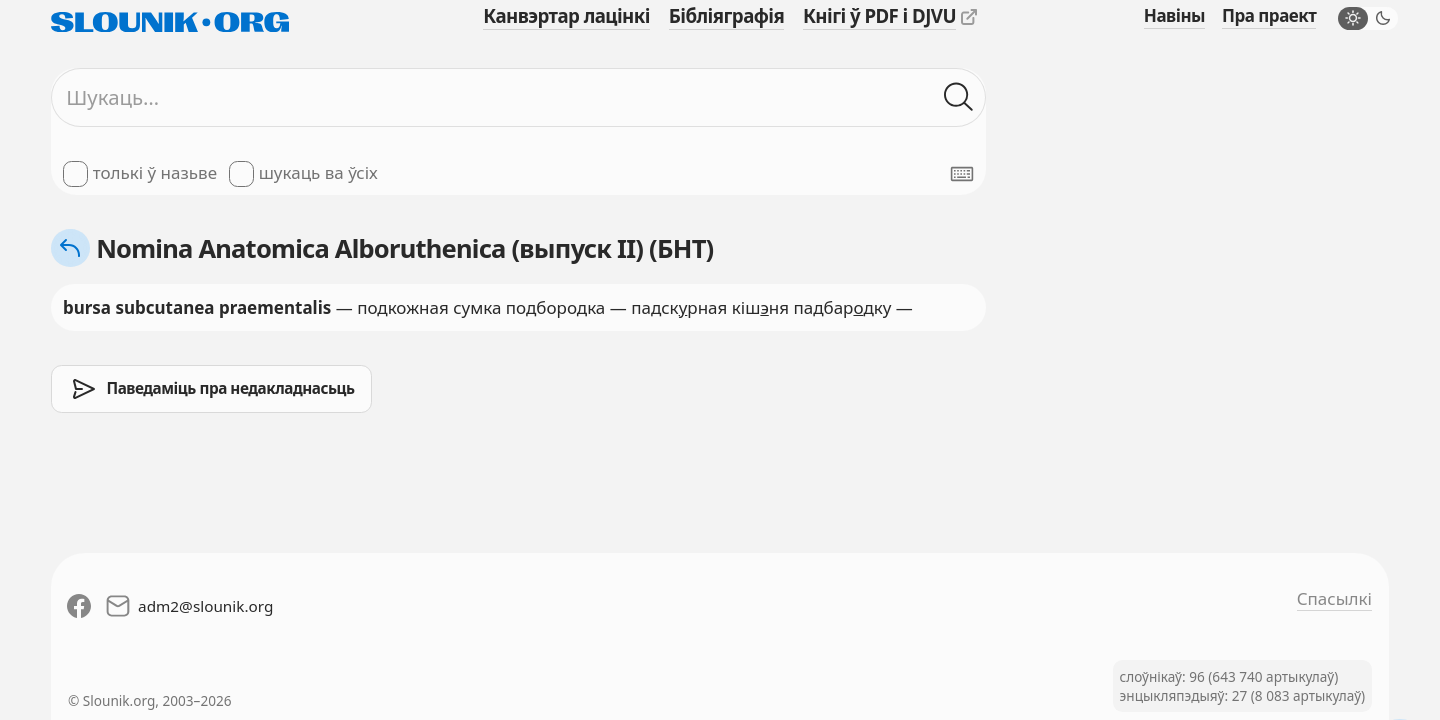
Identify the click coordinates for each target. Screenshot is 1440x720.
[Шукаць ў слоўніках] (959, 98)
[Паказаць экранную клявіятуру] (962, 174)
